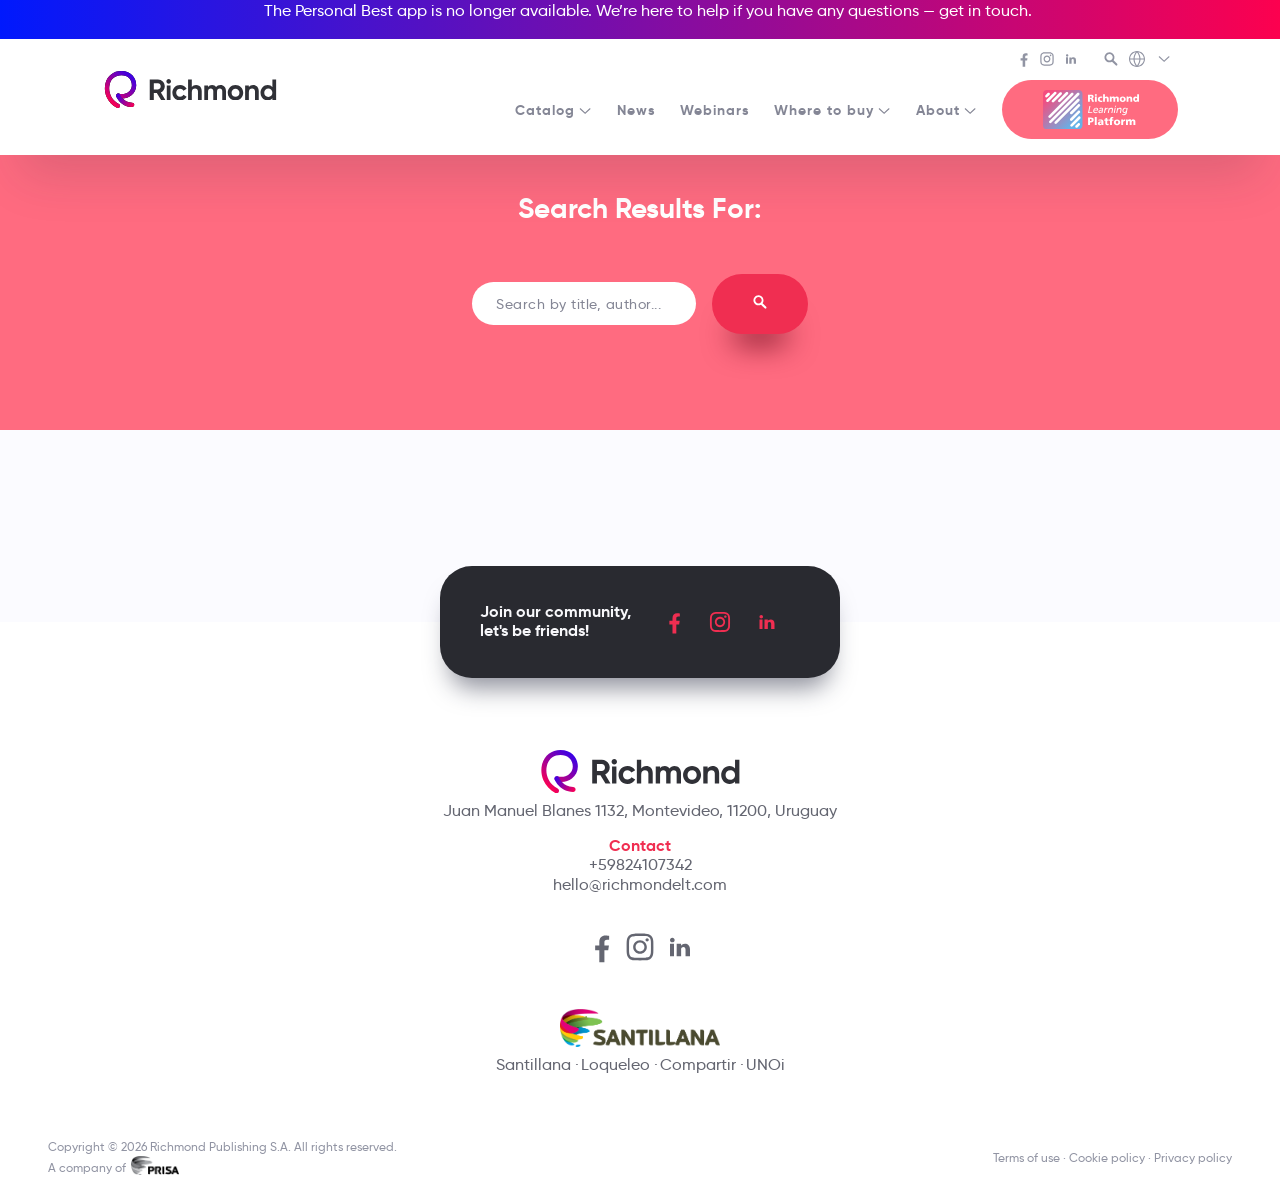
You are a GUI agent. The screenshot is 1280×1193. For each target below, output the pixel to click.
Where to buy (833, 110)
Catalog (554, 110)
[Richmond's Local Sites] (1150, 61)
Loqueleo (615, 1064)
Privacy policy (1193, 1157)
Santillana (533, 1064)
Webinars (715, 110)
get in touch (983, 10)
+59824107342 (640, 864)
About (947, 110)
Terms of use (1026, 1157)
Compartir (698, 1064)
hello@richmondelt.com (640, 884)
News (636, 110)
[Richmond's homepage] (190, 89)
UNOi (765, 1064)
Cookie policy (1107, 1157)
